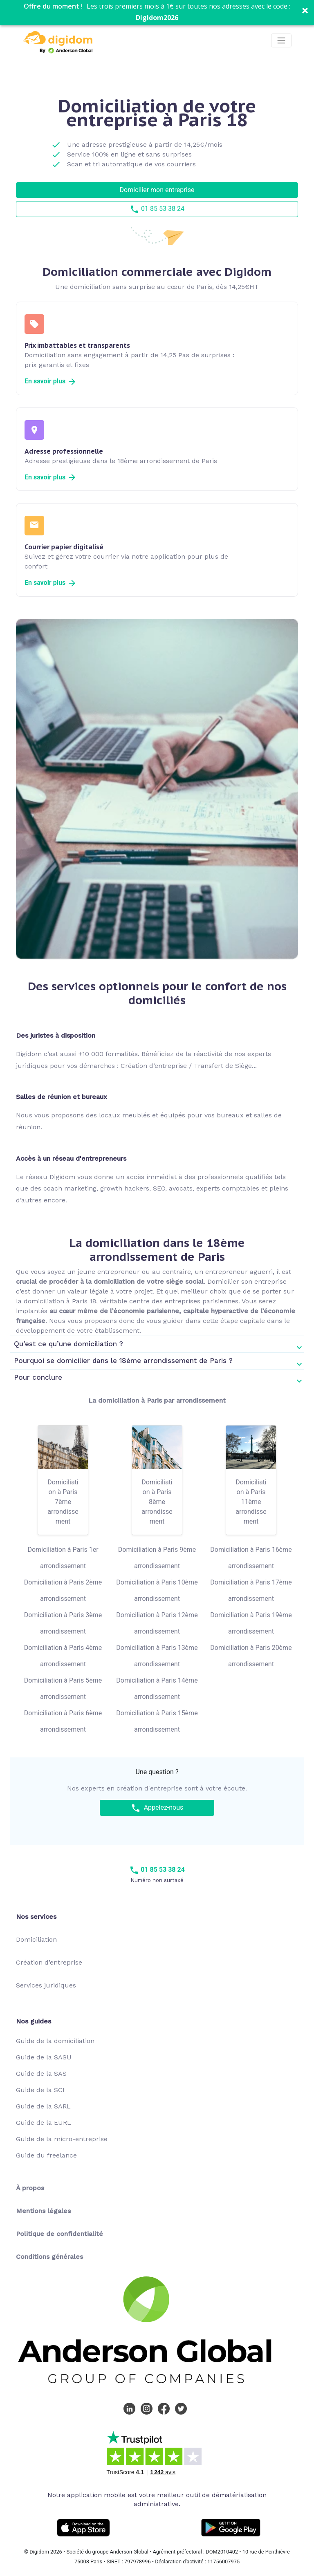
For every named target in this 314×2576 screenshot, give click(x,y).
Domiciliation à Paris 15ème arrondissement (156, 1721)
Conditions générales (49, 2256)
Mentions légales (43, 2211)
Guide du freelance (46, 2155)
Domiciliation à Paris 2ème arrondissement (63, 1590)
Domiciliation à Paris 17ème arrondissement (251, 1590)
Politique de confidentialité (59, 2234)
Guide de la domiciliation (55, 2041)
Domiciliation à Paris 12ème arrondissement (156, 1623)
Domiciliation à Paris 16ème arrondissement (251, 1558)
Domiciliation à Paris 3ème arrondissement (63, 1623)
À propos (30, 2188)
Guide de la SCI (40, 2090)
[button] (157, 12)
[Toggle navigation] (281, 40)
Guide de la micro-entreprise (62, 2139)
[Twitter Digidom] (183, 2408)
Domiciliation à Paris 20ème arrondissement (251, 1656)
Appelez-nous (157, 1808)
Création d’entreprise (49, 1962)
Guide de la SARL (43, 2106)
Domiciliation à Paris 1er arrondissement (62, 1558)
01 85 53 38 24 (157, 209)
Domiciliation (36, 1939)
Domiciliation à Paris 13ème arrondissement (156, 1656)
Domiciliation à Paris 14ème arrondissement (156, 1688)
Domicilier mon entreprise (157, 190)
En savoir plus (51, 381)
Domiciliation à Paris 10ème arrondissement (156, 1590)
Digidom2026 (157, 17)
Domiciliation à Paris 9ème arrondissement (157, 1558)
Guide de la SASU (44, 2057)
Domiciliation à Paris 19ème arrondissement (251, 1623)
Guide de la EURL (43, 2122)
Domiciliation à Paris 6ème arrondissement (63, 1721)
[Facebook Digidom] (165, 2408)
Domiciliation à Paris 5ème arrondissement (63, 1688)
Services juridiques (46, 1985)
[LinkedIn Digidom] (131, 2408)
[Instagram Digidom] (148, 2408)
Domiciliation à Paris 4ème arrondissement (63, 1656)
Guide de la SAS (41, 2073)
